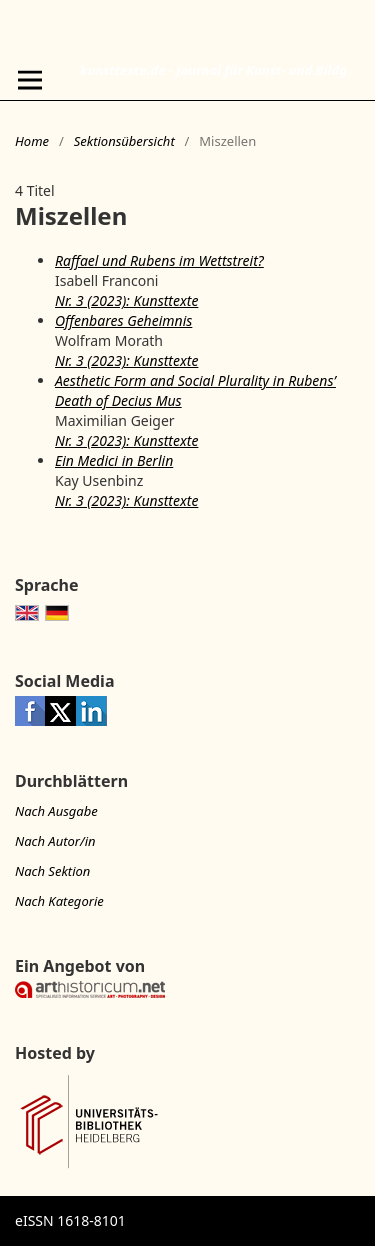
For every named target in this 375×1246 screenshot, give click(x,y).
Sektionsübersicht (124, 141)
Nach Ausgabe (56, 811)
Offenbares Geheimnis (123, 320)
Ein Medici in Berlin (114, 460)
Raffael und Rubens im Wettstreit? (159, 260)
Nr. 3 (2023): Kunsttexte (126, 300)
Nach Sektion (52, 871)
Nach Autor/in (55, 841)
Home (32, 141)
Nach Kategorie (59, 901)
